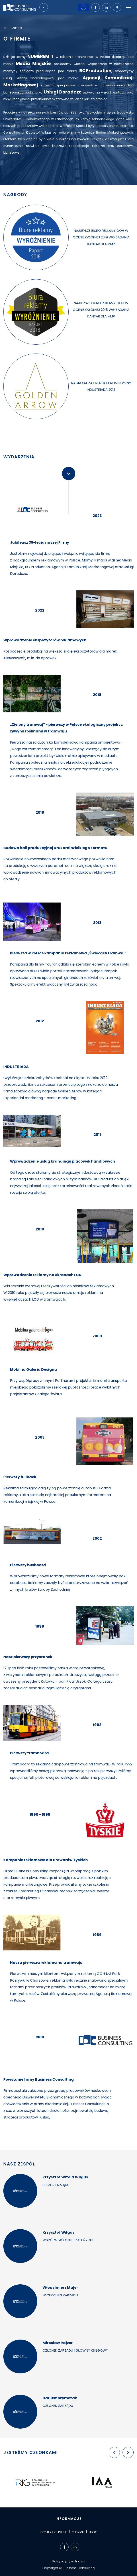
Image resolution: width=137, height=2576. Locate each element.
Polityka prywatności (68, 2561)
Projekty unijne (53, 2532)
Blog (93, 2532)
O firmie (78, 2532)
